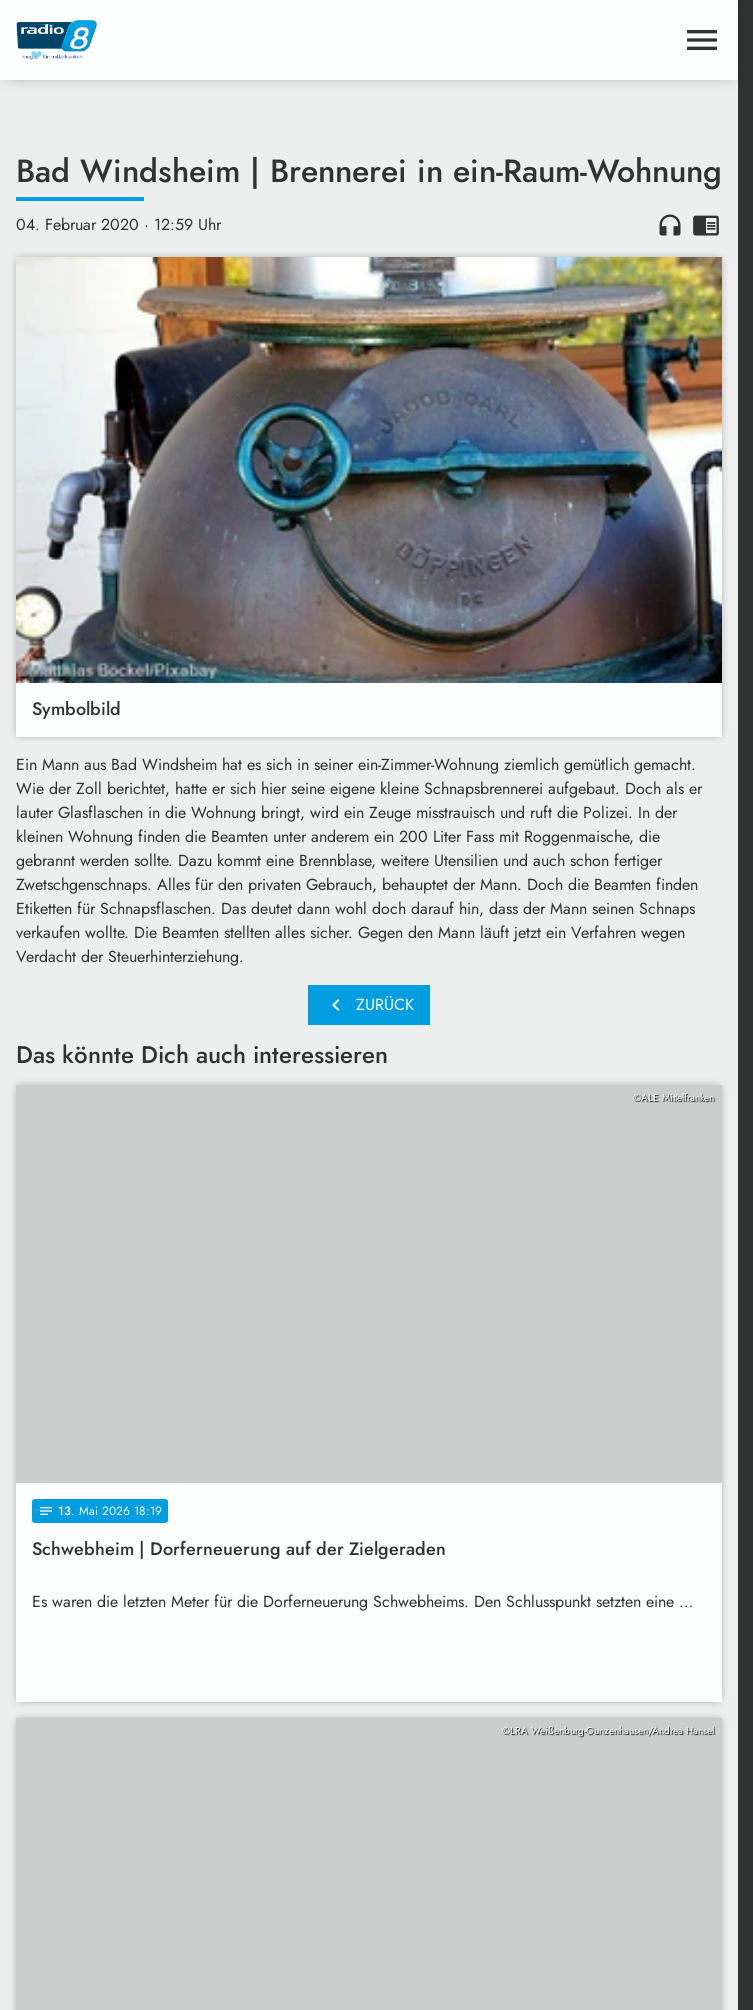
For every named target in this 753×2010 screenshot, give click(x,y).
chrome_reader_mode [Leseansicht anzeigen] (706, 225)
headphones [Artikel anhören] (670, 225)
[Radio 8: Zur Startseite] (192, 40)
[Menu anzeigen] (702, 40)
